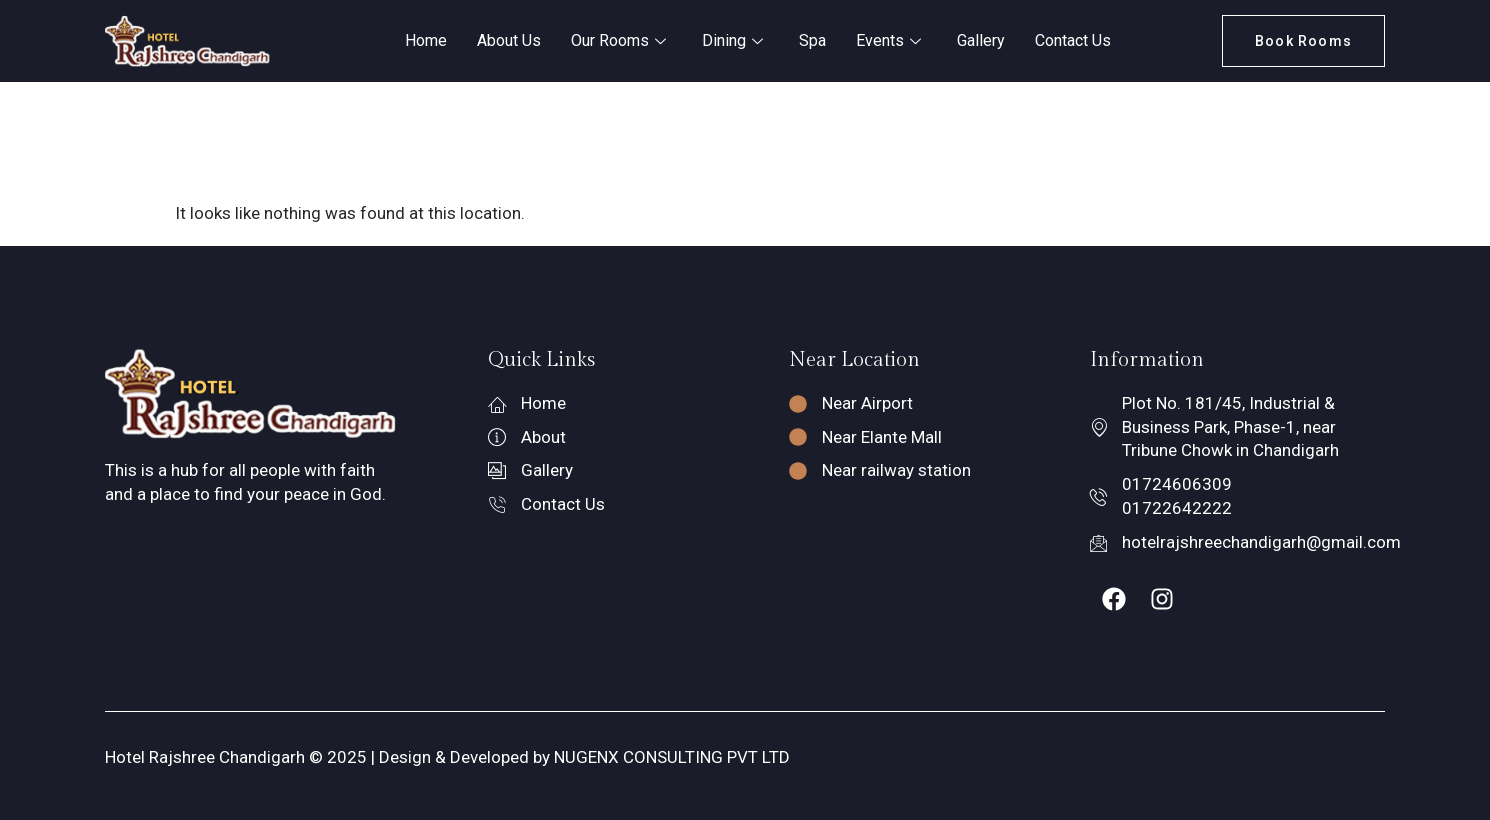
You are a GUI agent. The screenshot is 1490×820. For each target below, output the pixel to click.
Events (888, 40)
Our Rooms (618, 40)
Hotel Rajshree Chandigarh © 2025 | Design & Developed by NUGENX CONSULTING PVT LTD (447, 757)
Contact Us (1073, 40)
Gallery (981, 40)
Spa (812, 40)
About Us (509, 40)
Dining (732, 40)
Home (426, 40)
